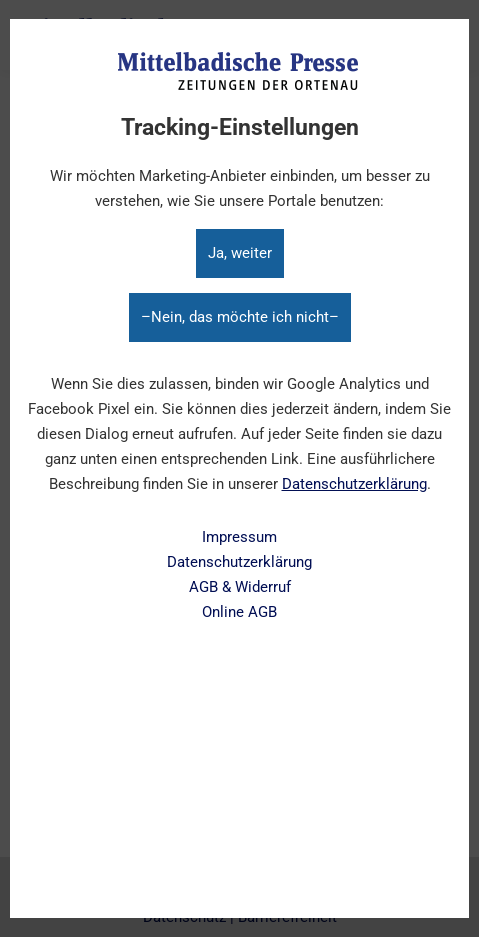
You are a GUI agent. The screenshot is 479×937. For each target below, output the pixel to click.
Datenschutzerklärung (354, 484)
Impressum (239, 537)
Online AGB (239, 612)
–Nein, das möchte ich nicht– (240, 317)
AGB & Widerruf (240, 587)
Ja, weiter (240, 253)
